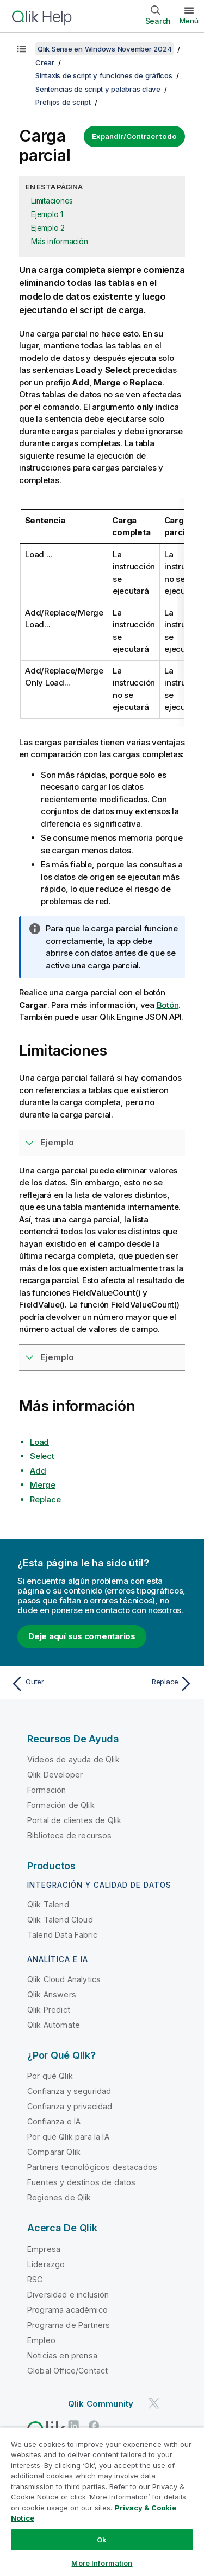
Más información (59, 241)
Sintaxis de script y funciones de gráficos (103, 75)
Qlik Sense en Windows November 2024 (104, 49)
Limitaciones (52, 200)
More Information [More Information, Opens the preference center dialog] (101, 2563)
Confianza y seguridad (69, 2091)
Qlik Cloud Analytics (64, 1979)
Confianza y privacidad (70, 2106)
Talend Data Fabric (62, 1934)
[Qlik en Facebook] (94, 2425)
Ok (102, 2539)
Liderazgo (46, 2264)
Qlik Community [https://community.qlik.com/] (100, 2404)
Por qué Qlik (50, 2075)
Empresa (43, 2249)
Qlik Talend (48, 1904)
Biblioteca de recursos (69, 1835)
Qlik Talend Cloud (60, 1919)
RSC (34, 2279)
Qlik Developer (55, 1774)
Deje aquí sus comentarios (81, 1636)
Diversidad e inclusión (68, 2294)
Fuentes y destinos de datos (81, 2182)
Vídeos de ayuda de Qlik (73, 1759)
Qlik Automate (53, 2024)
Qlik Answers (51, 1994)
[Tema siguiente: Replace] (150, 1684)
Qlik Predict (48, 2009)
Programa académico (67, 2309)
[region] (102, 2501)
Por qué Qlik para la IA (68, 2136)
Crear (44, 62)
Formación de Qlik (61, 1805)
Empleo (41, 2340)
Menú (189, 20)
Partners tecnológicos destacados (92, 2167)
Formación (46, 1789)
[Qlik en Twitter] (154, 2403)
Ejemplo (57, 1142)
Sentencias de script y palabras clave (97, 89)
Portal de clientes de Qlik (74, 1820)
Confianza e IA (54, 2121)
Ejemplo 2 (48, 227)
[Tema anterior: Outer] (54, 1684)
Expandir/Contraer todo (134, 136)
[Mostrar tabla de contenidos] (22, 49)
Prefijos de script (63, 102)
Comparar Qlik (54, 2151)
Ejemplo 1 (47, 214)
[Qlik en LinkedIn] (73, 2425)
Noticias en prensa (62, 2355)
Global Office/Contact (67, 2370)
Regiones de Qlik (59, 2197)
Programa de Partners (68, 2325)
